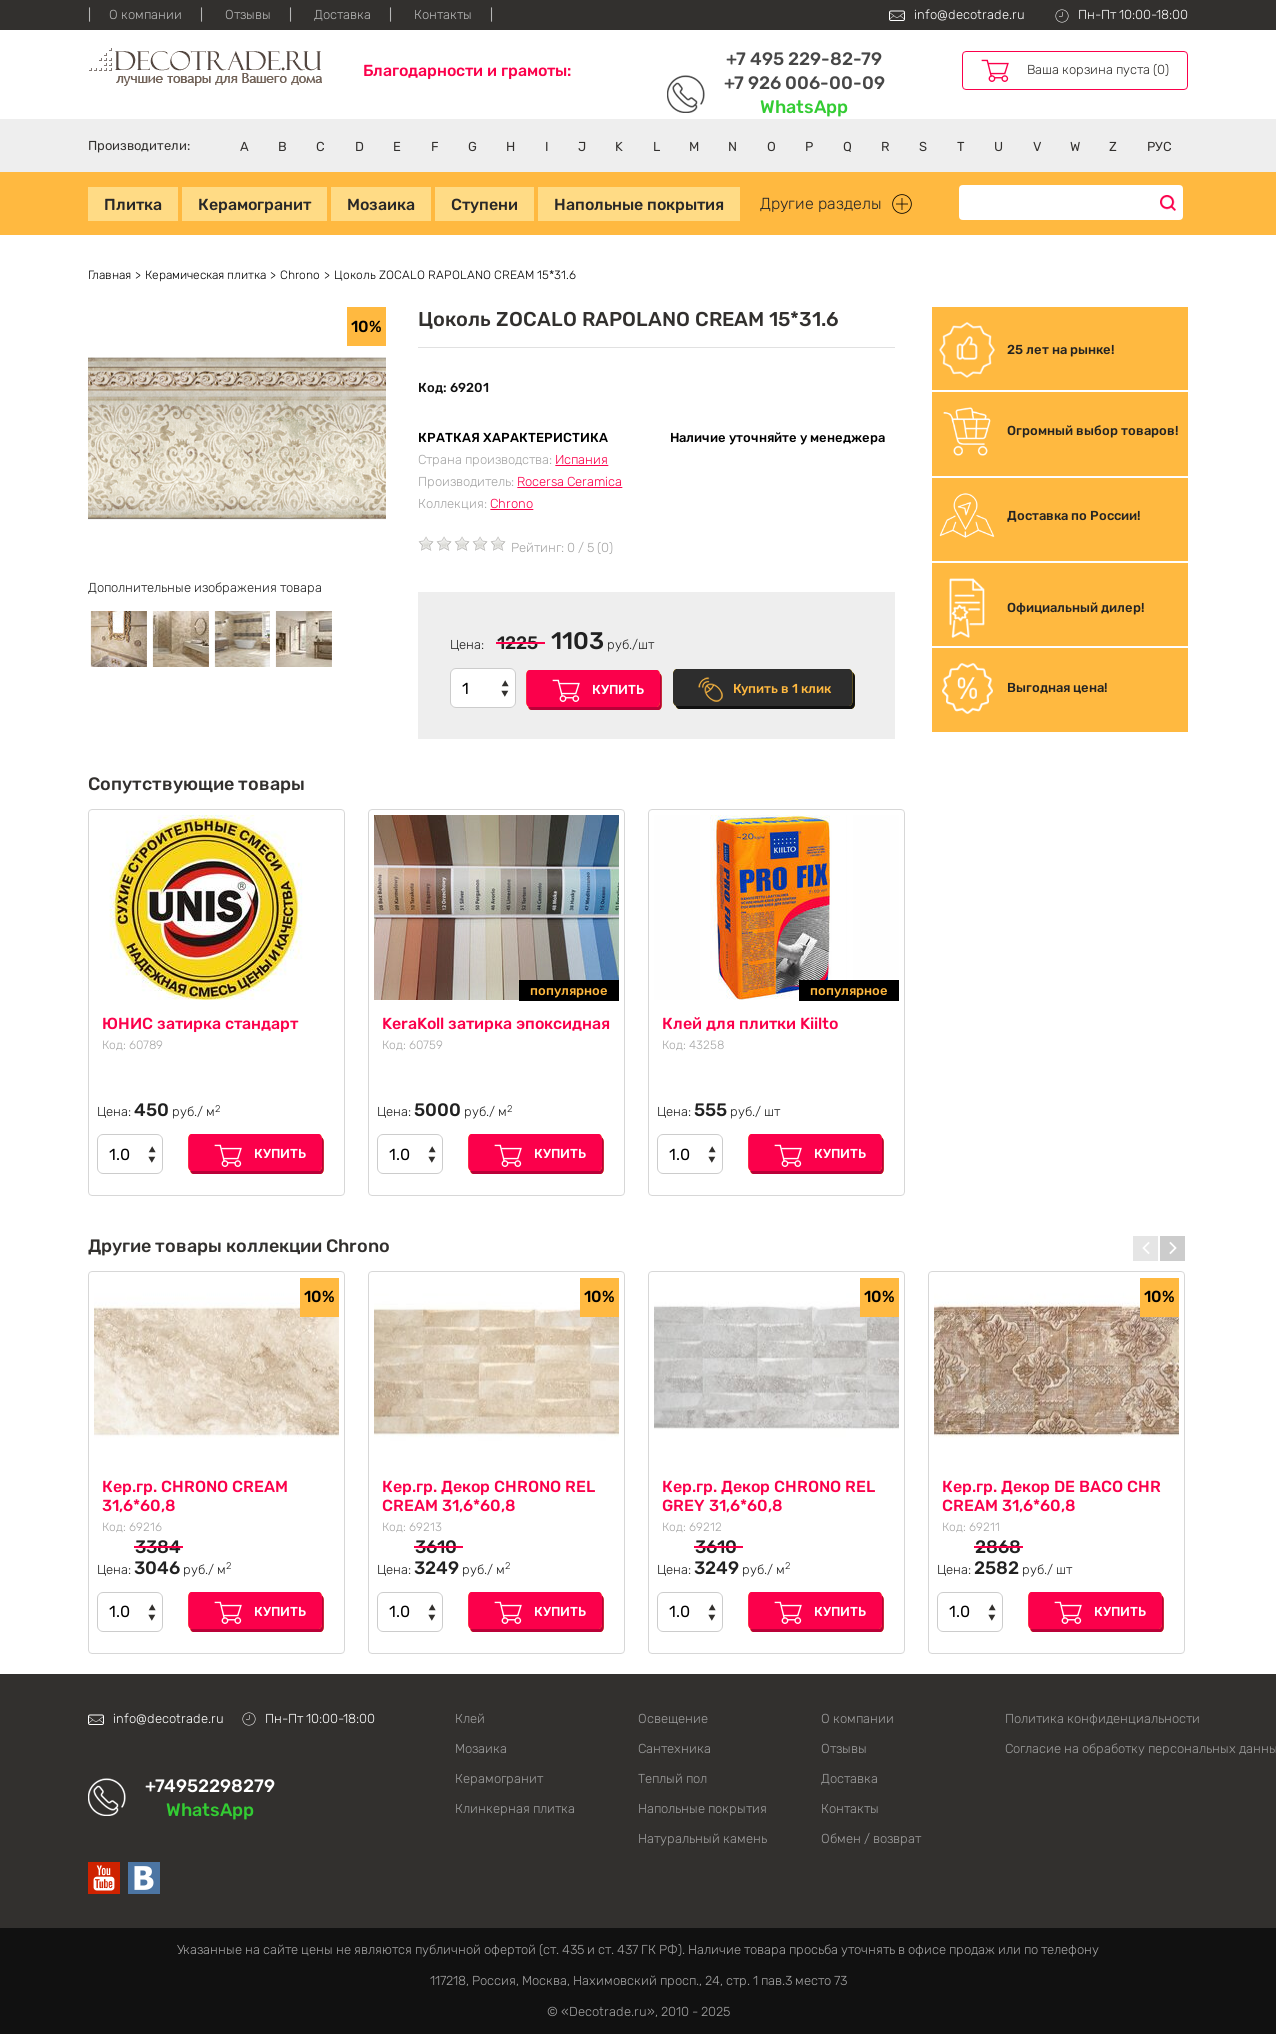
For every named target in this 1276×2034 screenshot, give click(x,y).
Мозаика (381, 204)
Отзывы (248, 14)
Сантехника (674, 1748)
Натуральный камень (702, 1838)
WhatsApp (804, 107)
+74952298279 (210, 1786)
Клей (470, 1718)
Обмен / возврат (871, 1838)
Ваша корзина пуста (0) (1098, 69)
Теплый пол (672, 1778)
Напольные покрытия (639, 204)
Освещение (673, 1718)
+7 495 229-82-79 (804, 59)
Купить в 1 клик (782, 688)
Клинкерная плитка (515, 1808)
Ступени (484, 204)
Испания (581, 459)
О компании (145, 14)
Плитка (133, 204)
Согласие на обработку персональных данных (1096, 1748)
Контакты (443, 14)
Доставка (342, 14)
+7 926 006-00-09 (804, 83)
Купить (618, 689)
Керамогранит (254, 204)
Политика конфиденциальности (1096, 1718)
